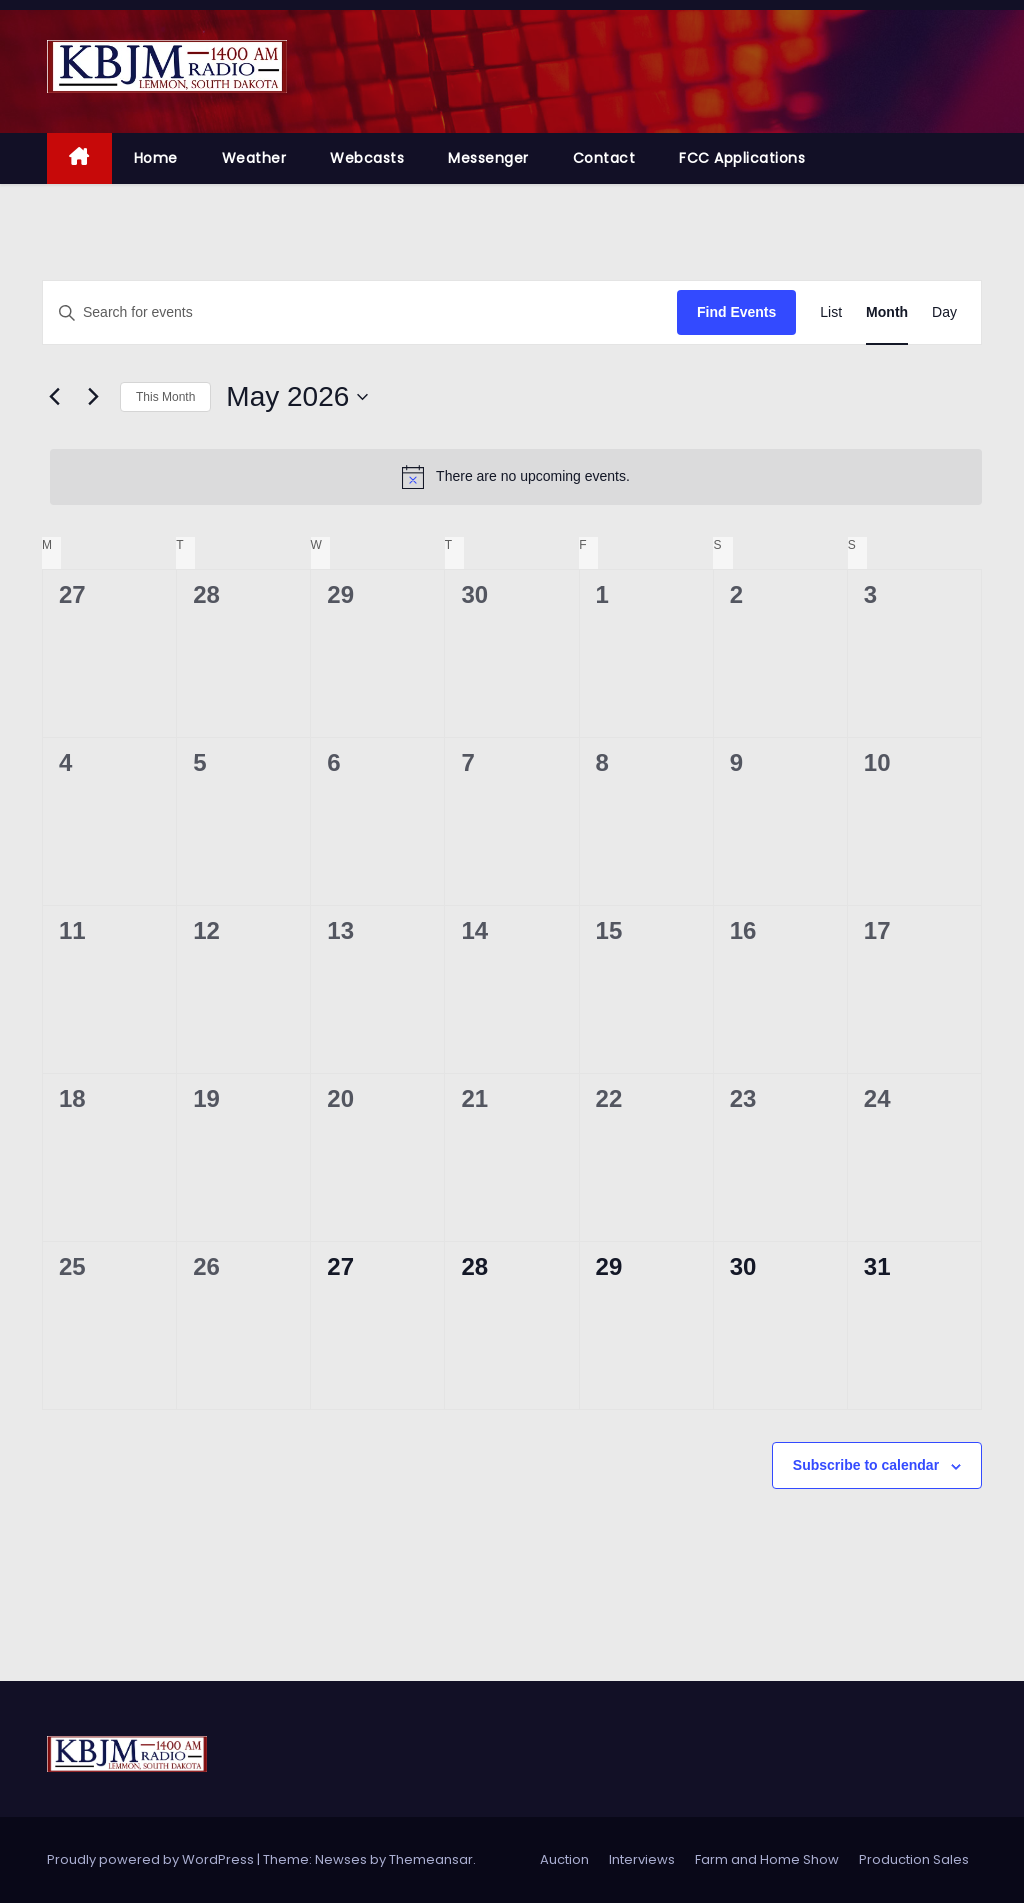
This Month (165, 397)
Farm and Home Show (767, 1859)
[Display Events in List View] (831, 312)
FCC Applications (742, 158)
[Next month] (93, 397)
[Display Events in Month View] (887, 312)
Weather (254, 158)
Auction (564, 1859)
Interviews (642, 1859)
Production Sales (914, 1859)
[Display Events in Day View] (944, 312)
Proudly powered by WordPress (152, 1859)
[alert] (516, 477)
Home (156, 158)
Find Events (736, 312)
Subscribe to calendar (866, 1465)
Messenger (488, 158)
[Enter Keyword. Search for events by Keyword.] (360, 312)
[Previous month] (54, 397)
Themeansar (431, 1859)
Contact (604, 158)
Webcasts (367, 158)
